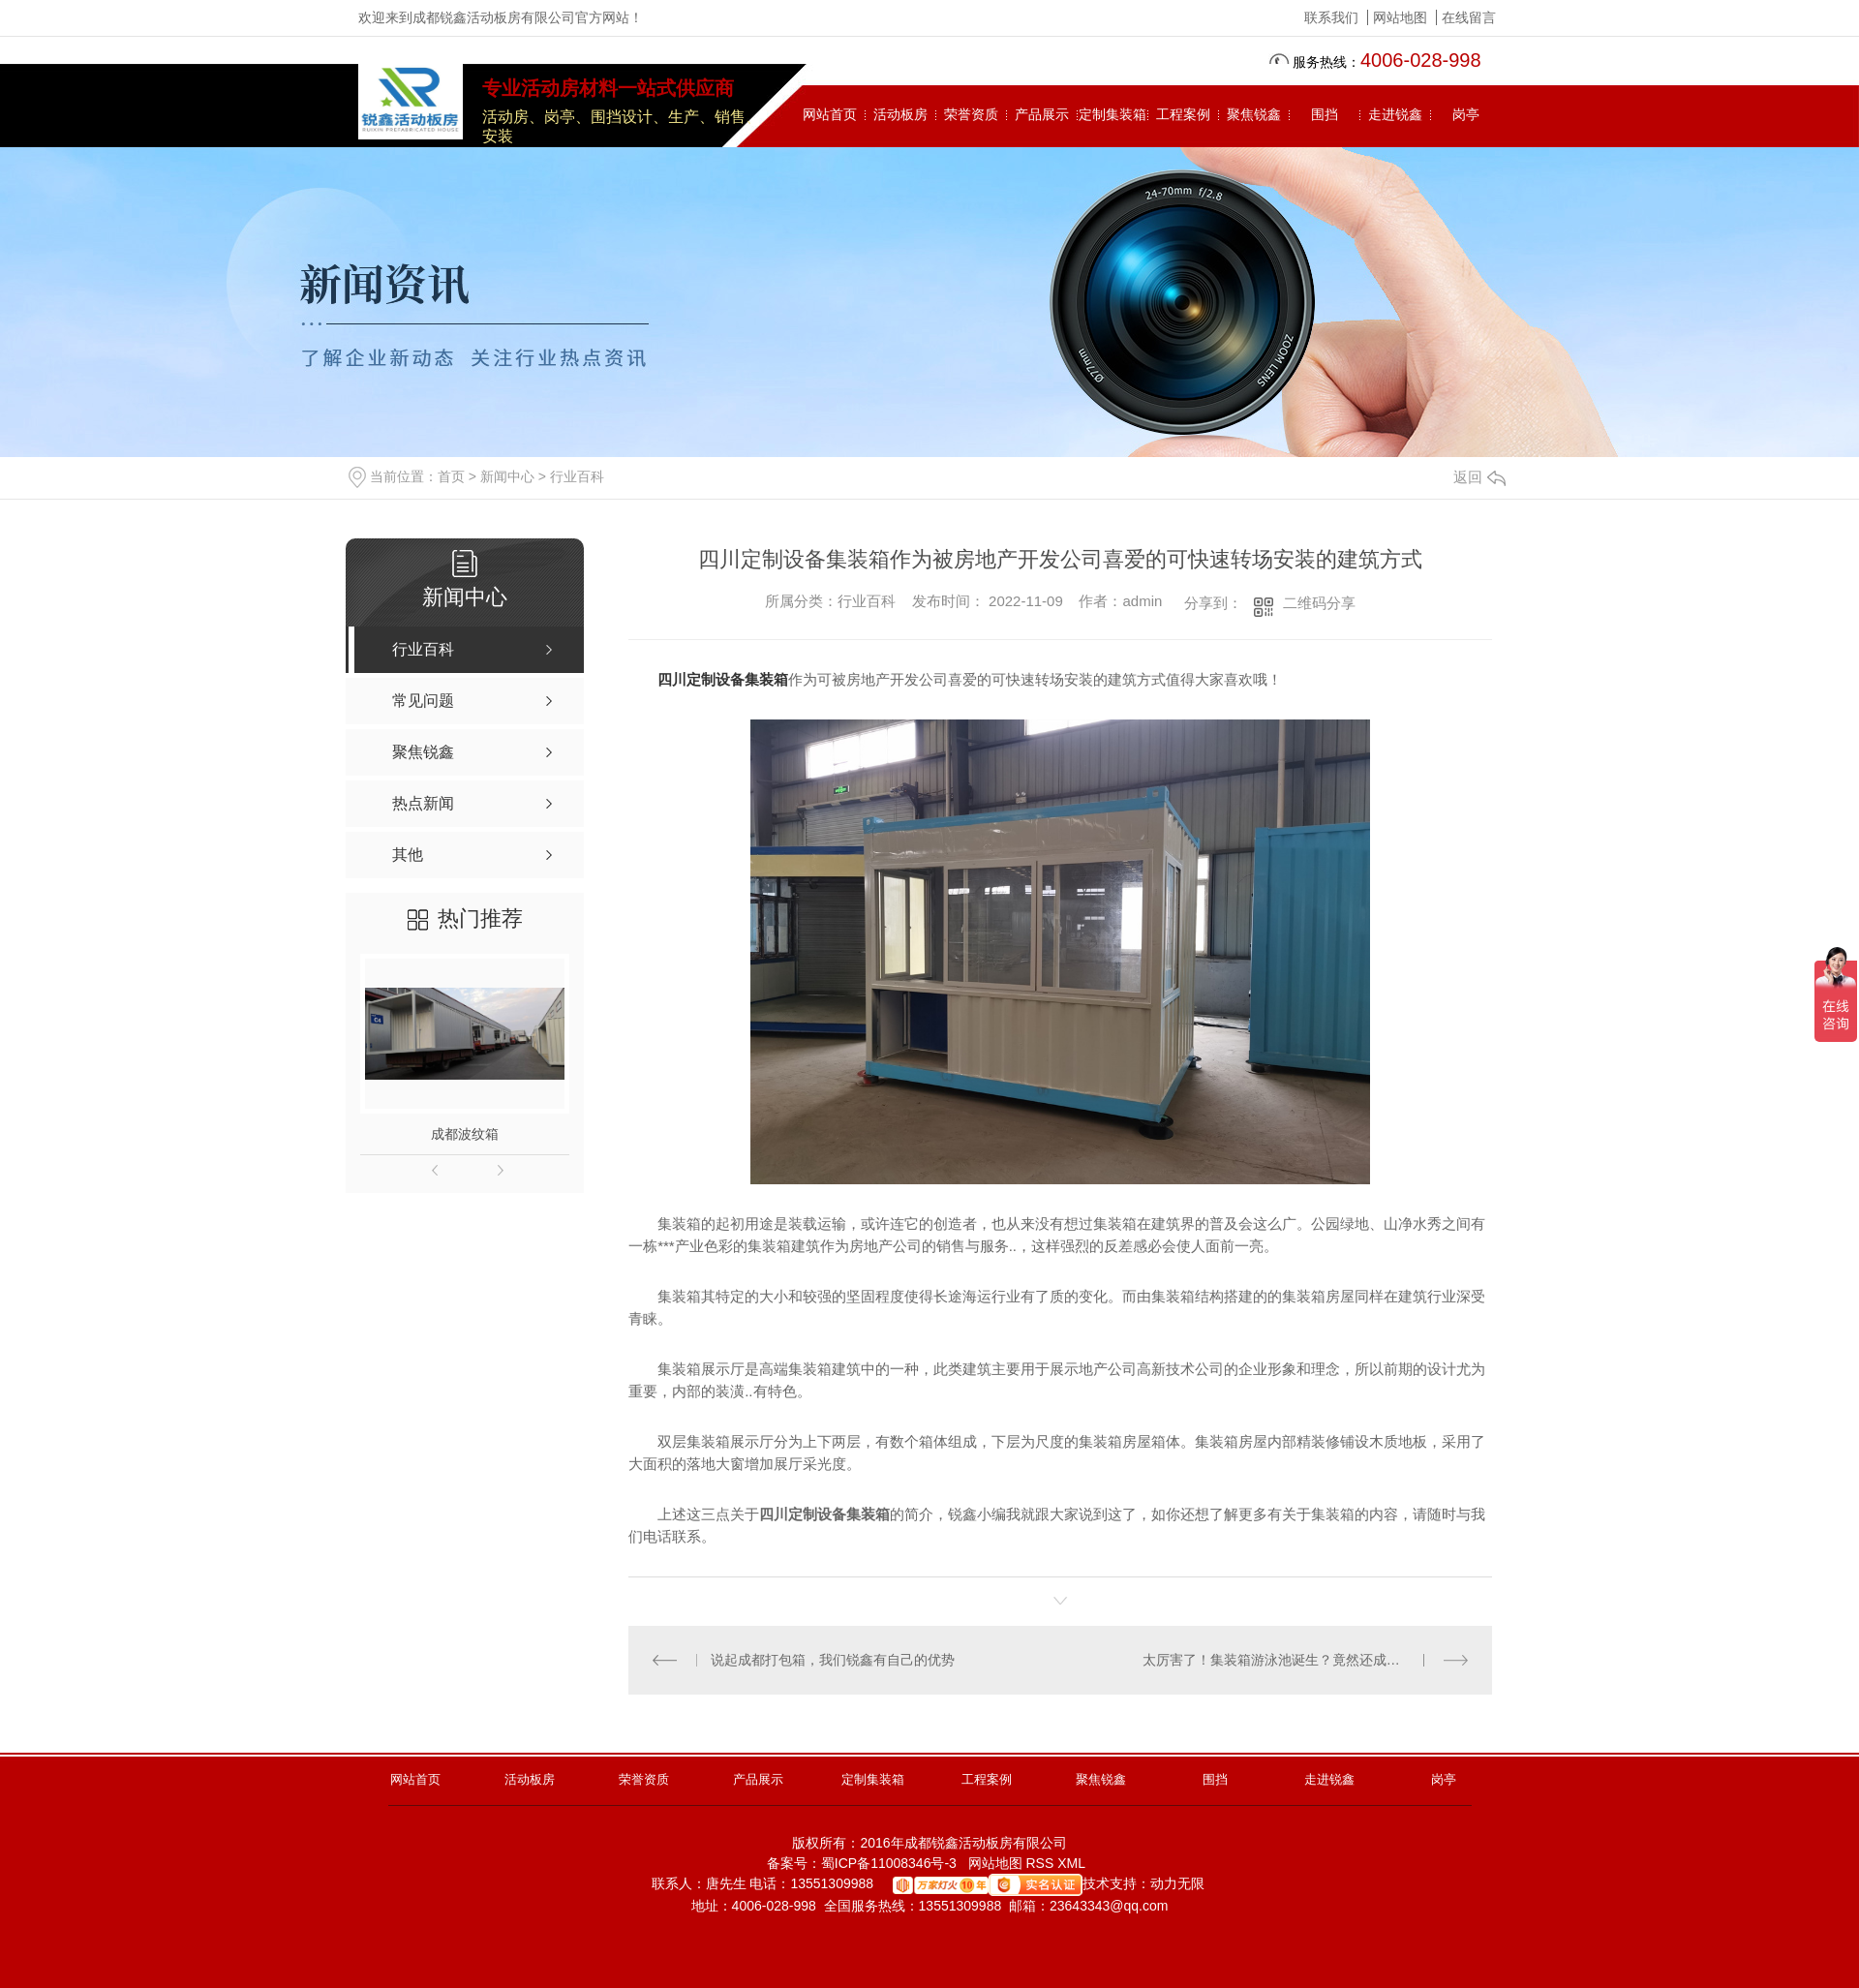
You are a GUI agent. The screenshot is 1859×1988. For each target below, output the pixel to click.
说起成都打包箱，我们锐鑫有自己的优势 (833, 1659)
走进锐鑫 (1395, 114)
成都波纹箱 (465, 1134)
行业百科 (577, 476)
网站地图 (1400, 17)
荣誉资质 (971, 114)
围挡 (1324, 114)
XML (1072, 1863)
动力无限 (1177, 1883)
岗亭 (1465, 114)
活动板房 (900, 114)
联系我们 (1331, 17)
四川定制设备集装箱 (722, 679)
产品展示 (1042, 114)
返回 (1479, 477)
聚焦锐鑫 (1254, 114)
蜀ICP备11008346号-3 (889, 1863)
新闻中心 (507, 476)
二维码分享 (1319, 603)
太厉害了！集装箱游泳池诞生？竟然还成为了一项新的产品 (1306, 1659)
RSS (1041, 1863)
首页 (451, 476)
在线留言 (1469, 17)
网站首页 (830, 114)
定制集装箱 (1112, 114)
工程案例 (1183, 114)
